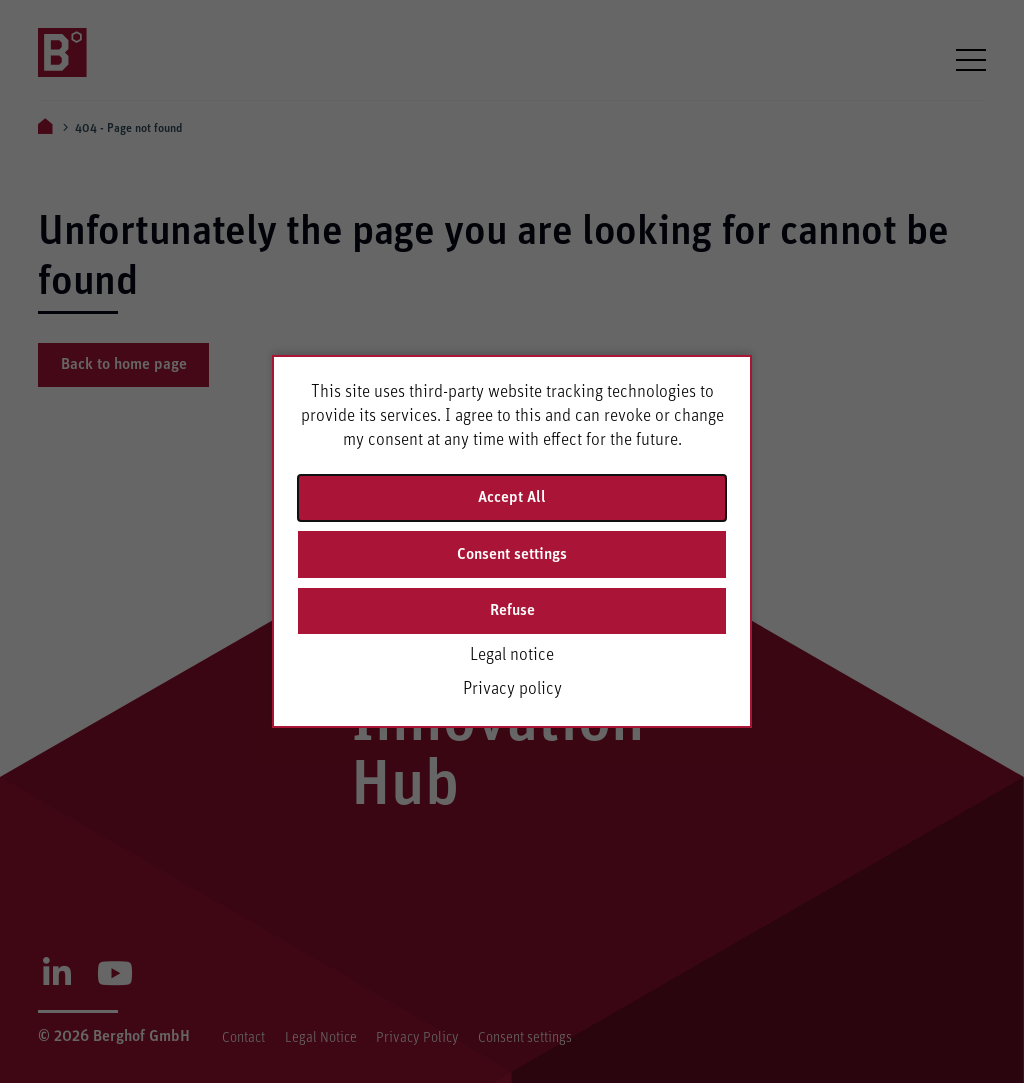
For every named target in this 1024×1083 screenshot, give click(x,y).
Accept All (512, 497)
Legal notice (512, 655)
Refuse (512, 610)
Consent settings (512, 554)
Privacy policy (512, 689)
